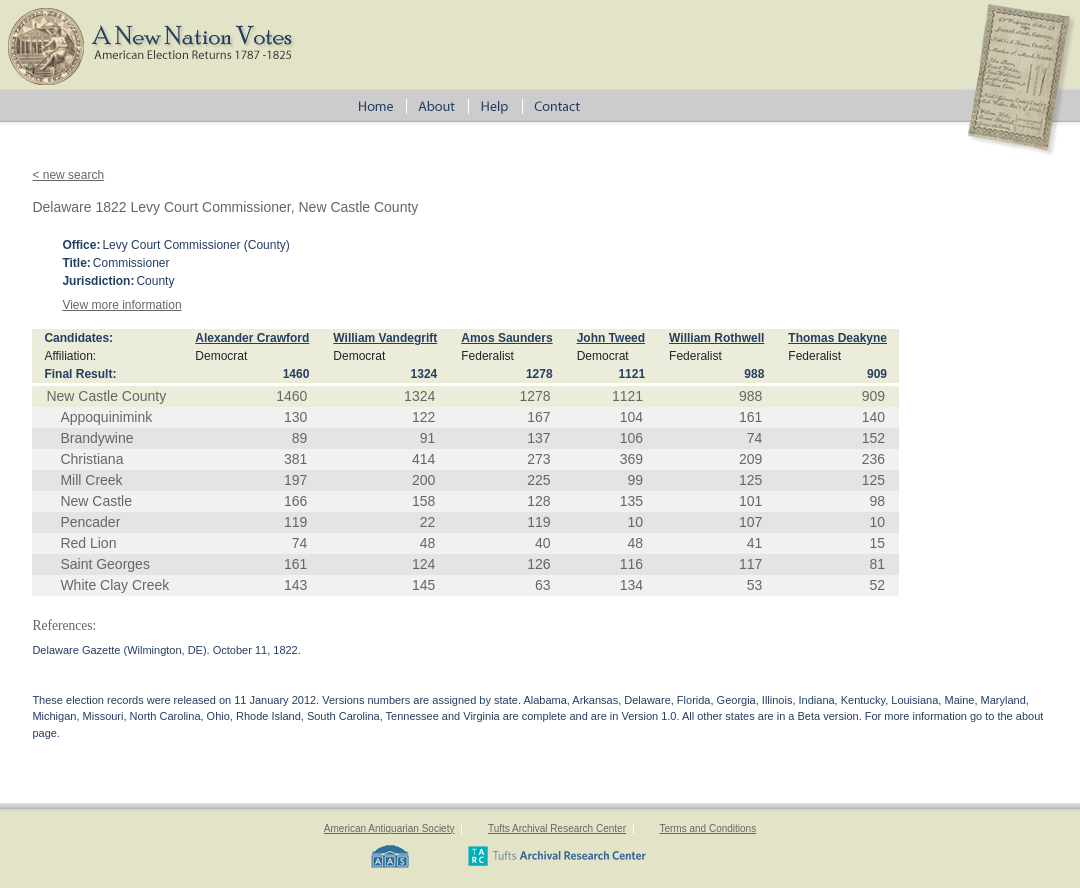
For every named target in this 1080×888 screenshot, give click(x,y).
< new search (68, 175)
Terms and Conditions (707, 828)
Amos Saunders (506, 338)
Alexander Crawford (252, 338)
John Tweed (611, 338)
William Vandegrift (385, 338)
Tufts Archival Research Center (557, 828)
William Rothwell (716, 338)
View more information (121, 305)
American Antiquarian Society (389, 828)
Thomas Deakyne (837, 338)
